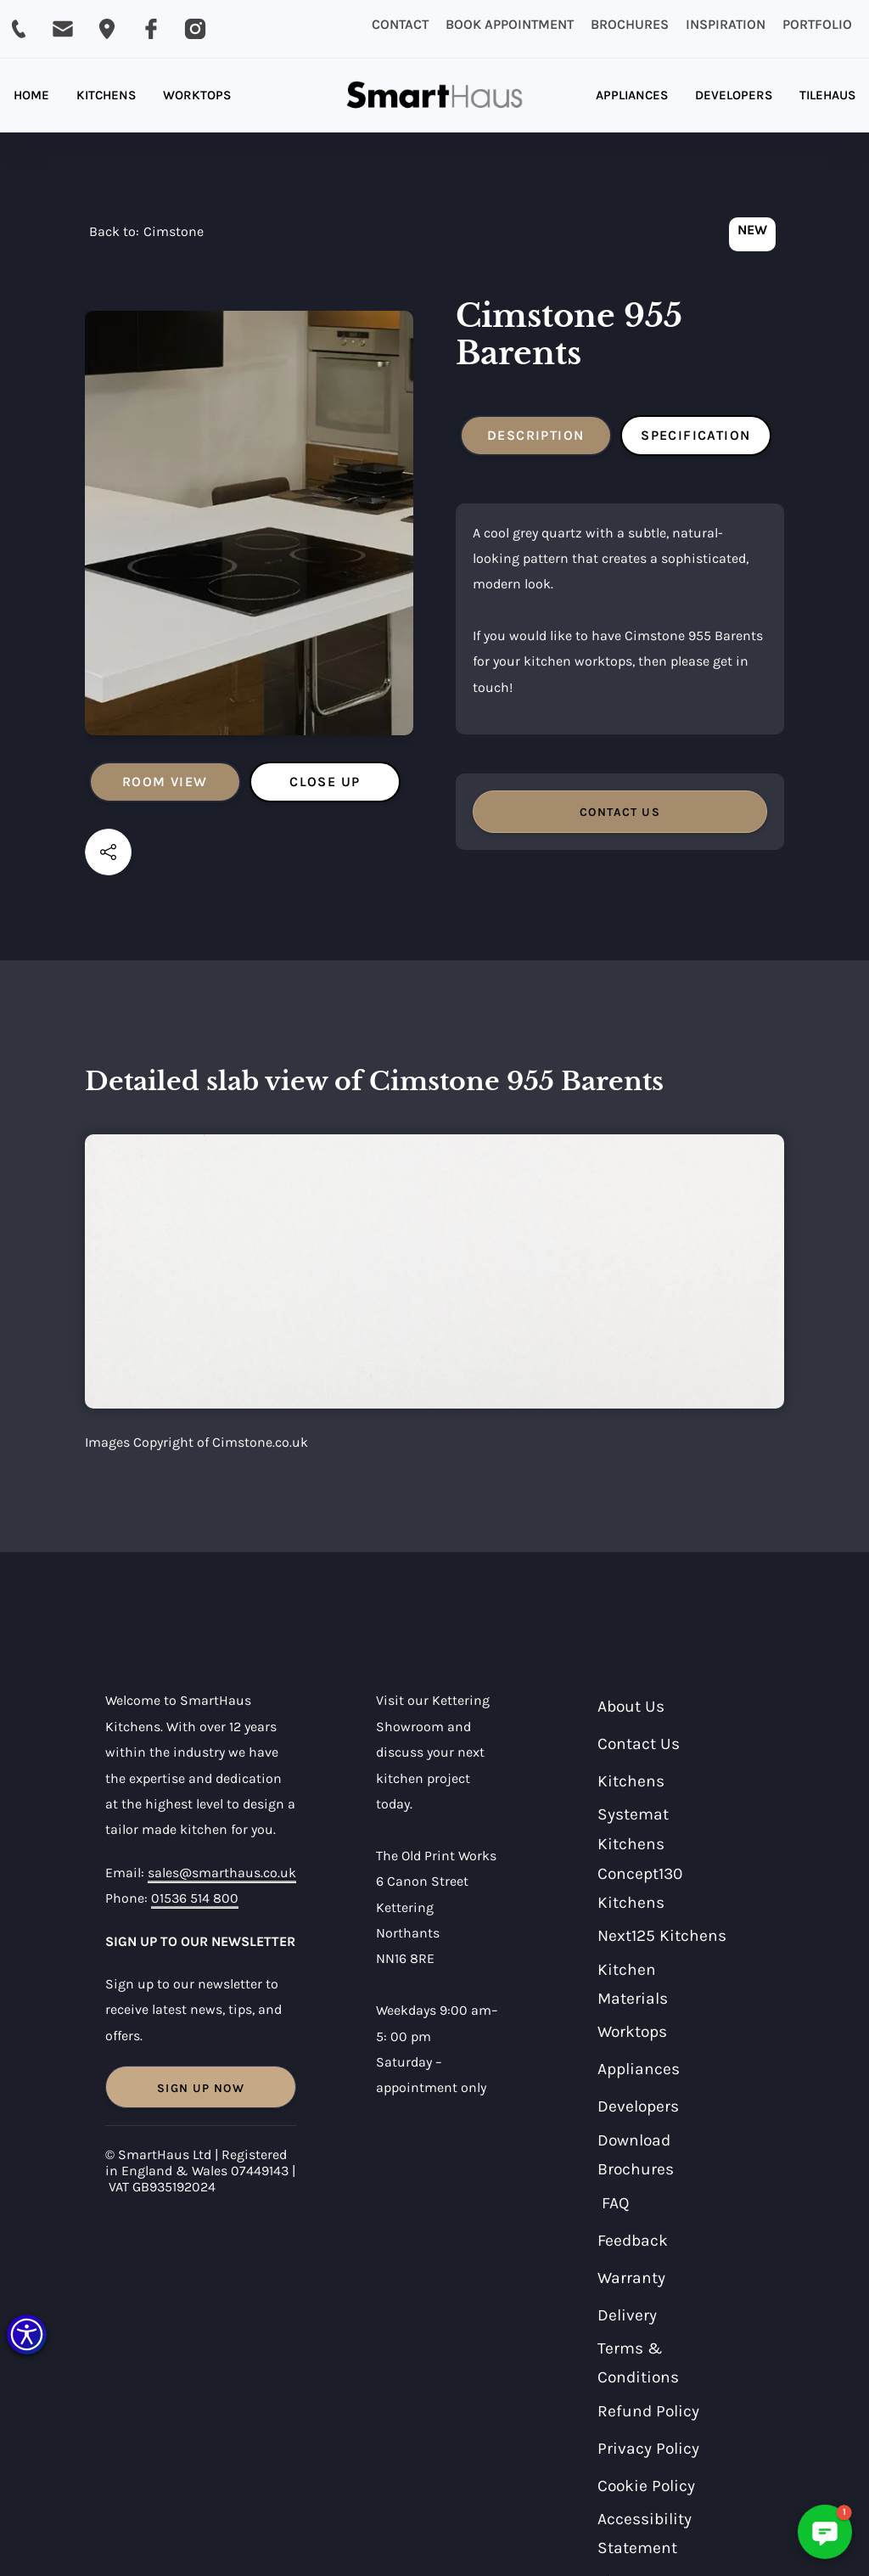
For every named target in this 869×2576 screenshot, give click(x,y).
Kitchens (630, 1781)
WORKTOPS (197, 95)
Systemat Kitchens (633, 1828)
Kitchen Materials (632, 1984)
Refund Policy (648, 2411)
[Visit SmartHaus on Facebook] (151, 29)
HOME (31, 95)
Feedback (632, 2240)
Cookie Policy (646, 2485)
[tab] (165, 782)
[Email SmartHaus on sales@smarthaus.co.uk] (62, 29)
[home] (434, 95)
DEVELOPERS (733, 95)
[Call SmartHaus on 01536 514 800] (18, 29)
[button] (27, 2334)
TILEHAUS (827, 95)
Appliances (638, 2068)
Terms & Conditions (638, 2363)
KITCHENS (106, 95)
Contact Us (638, 1743)
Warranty (631, 2277)
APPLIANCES (632, 95)
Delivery (627, 2315)
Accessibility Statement (644, 2533)
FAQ (616, 2203)
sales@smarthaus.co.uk (222, 1873)
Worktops (632, 2031)
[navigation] (146, 236)
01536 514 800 (194, 1898)
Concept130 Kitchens (639, 1888)
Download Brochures (635, 2154)
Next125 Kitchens (661, 1935)
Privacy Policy (648, 2448)
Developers (638, 2106)
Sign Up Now (200, 2088)
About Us (630, 1706)
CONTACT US (620, 812)
